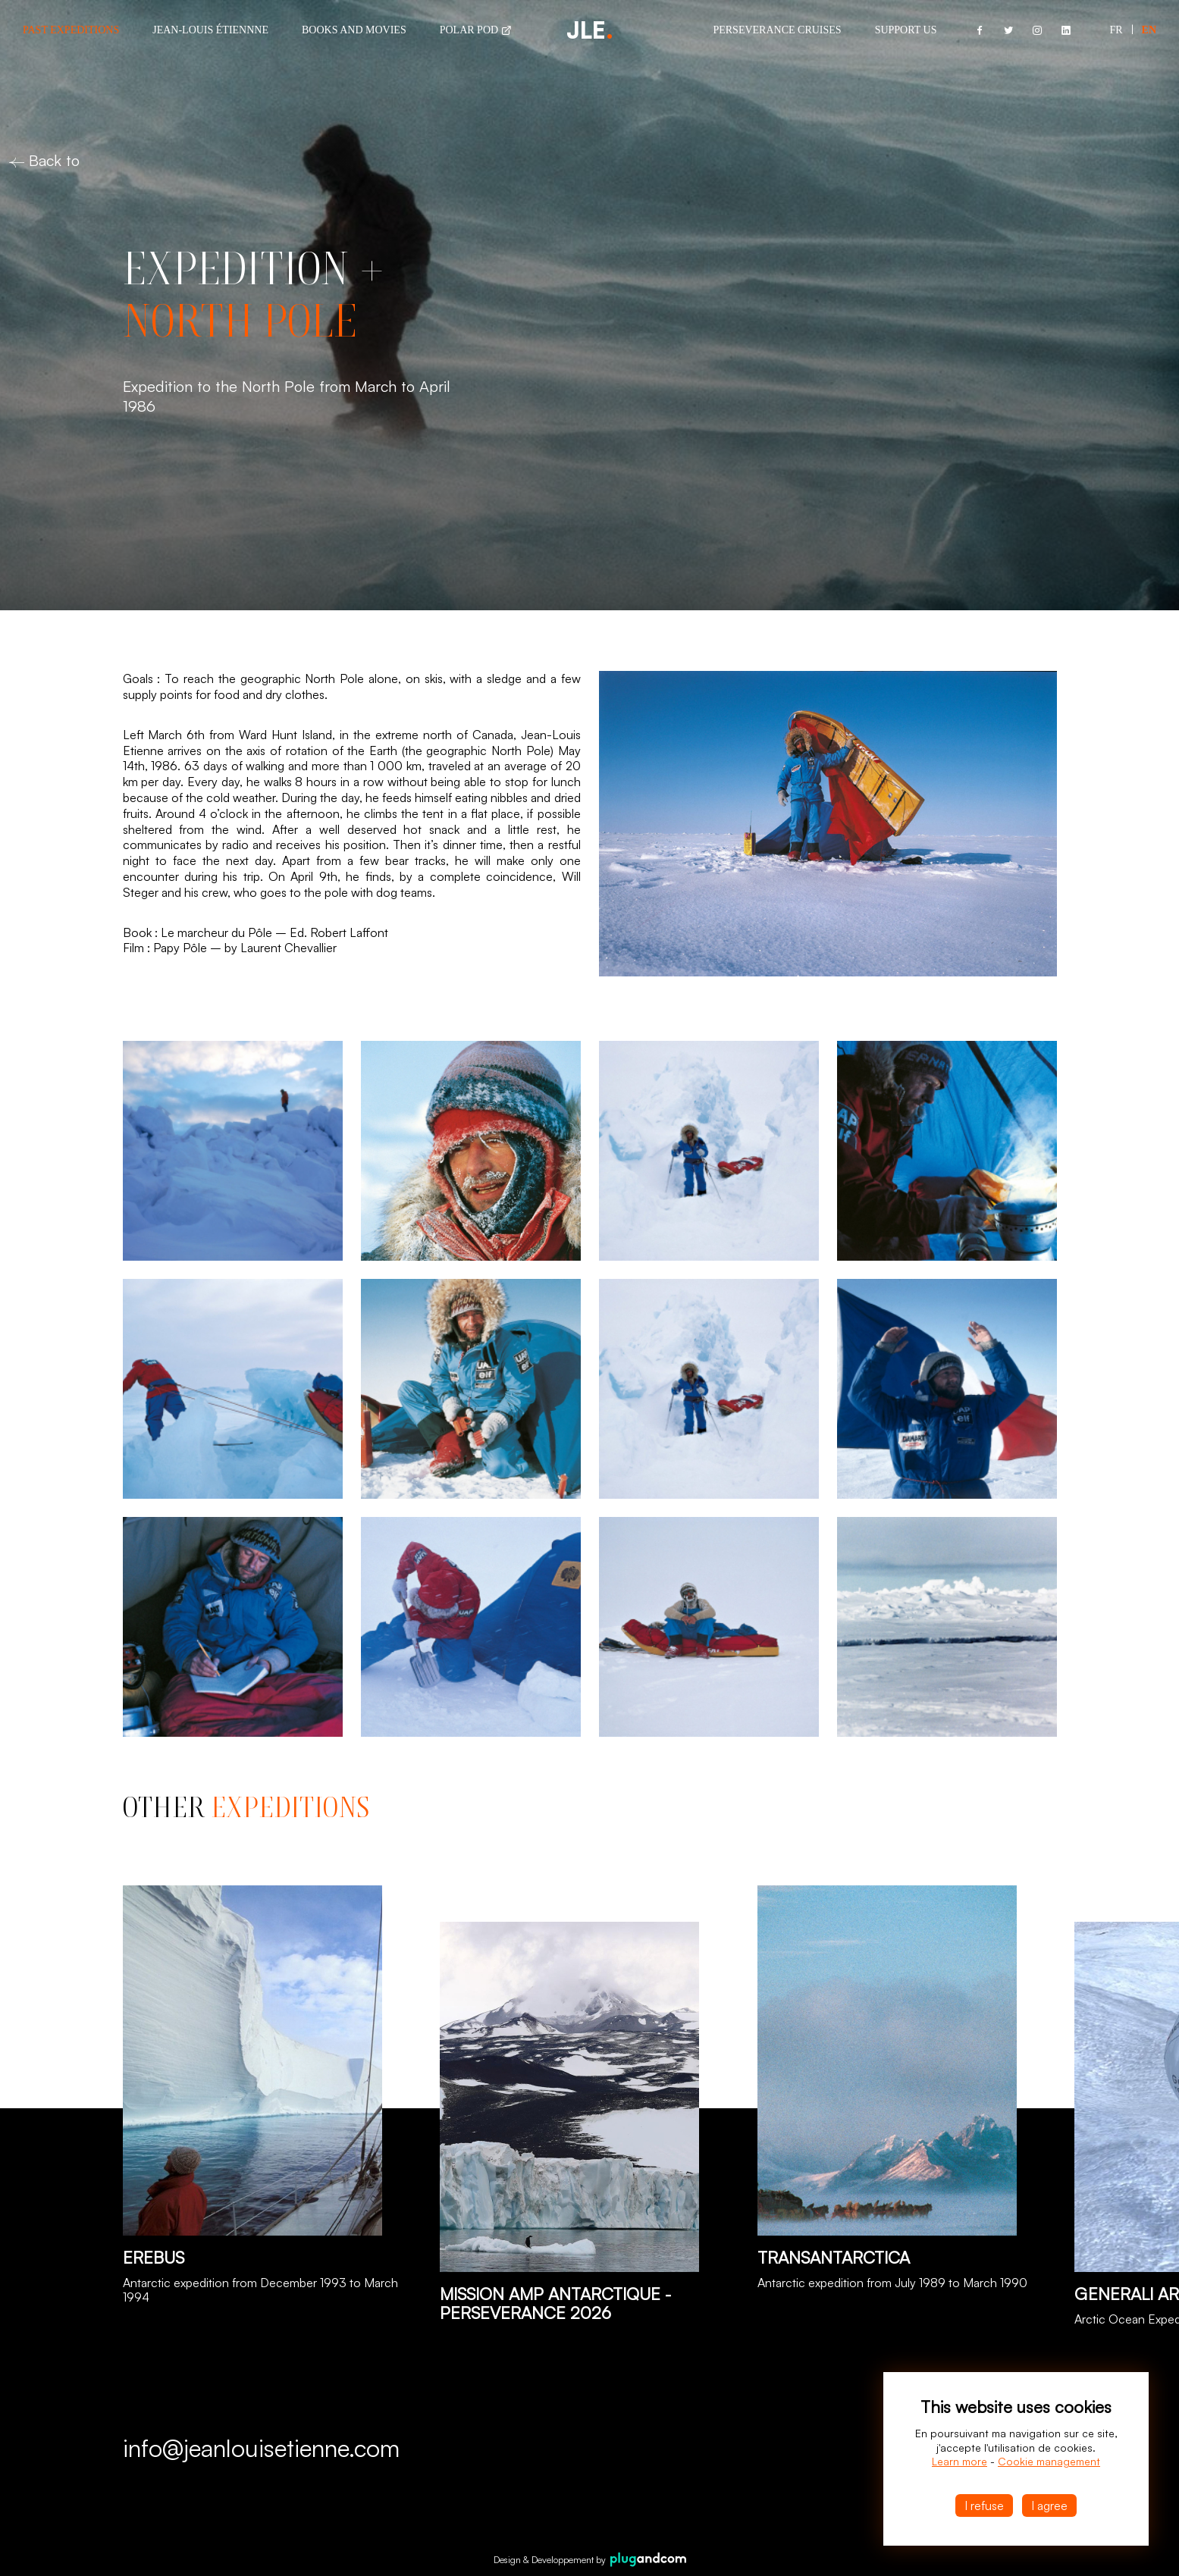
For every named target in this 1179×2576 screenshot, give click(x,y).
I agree (1049, 2505)
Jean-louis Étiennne (210, 30)
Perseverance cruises (777, 30)
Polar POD (476, 30)
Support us (906, 30)
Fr (1115, 30)
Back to (44, 160)
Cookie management (1049, 2461)
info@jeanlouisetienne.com (261, 2448)
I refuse (984, 2505)
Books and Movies (354, 30)
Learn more (959, 2461)
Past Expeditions (71, 30)
